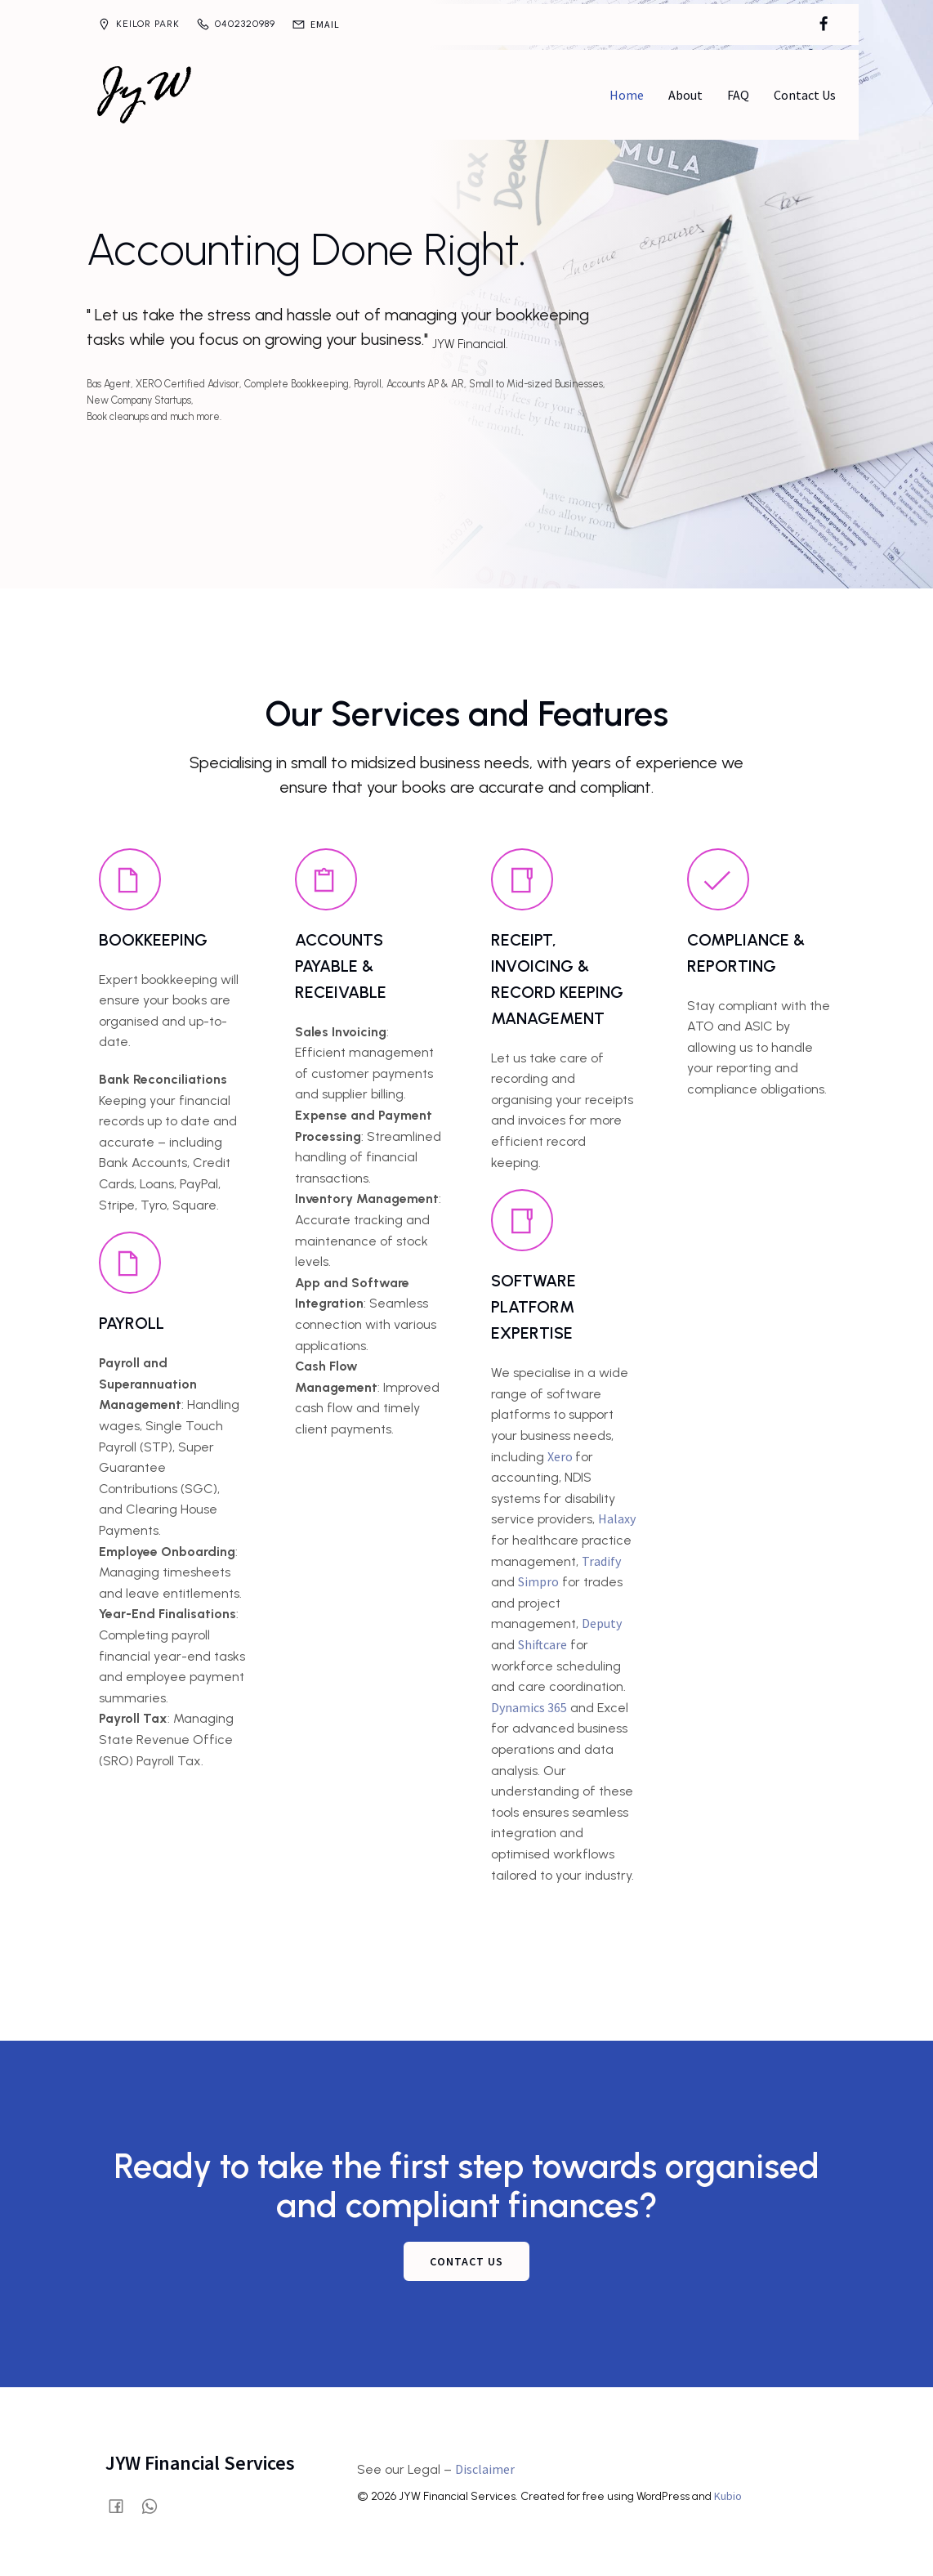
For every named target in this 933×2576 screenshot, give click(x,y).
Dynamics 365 (529, 1705)
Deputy (602, 1621)
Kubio (728, 2494)
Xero (561, 1455)
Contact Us (805, 94)
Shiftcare (542, 1643)
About (685, 94)
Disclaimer (485, 2467)
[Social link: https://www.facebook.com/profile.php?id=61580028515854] (823, 24)
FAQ (738, 94)
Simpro (538, 1580)
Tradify (601, 1559)
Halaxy (617, 1517)
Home (626, 94)
